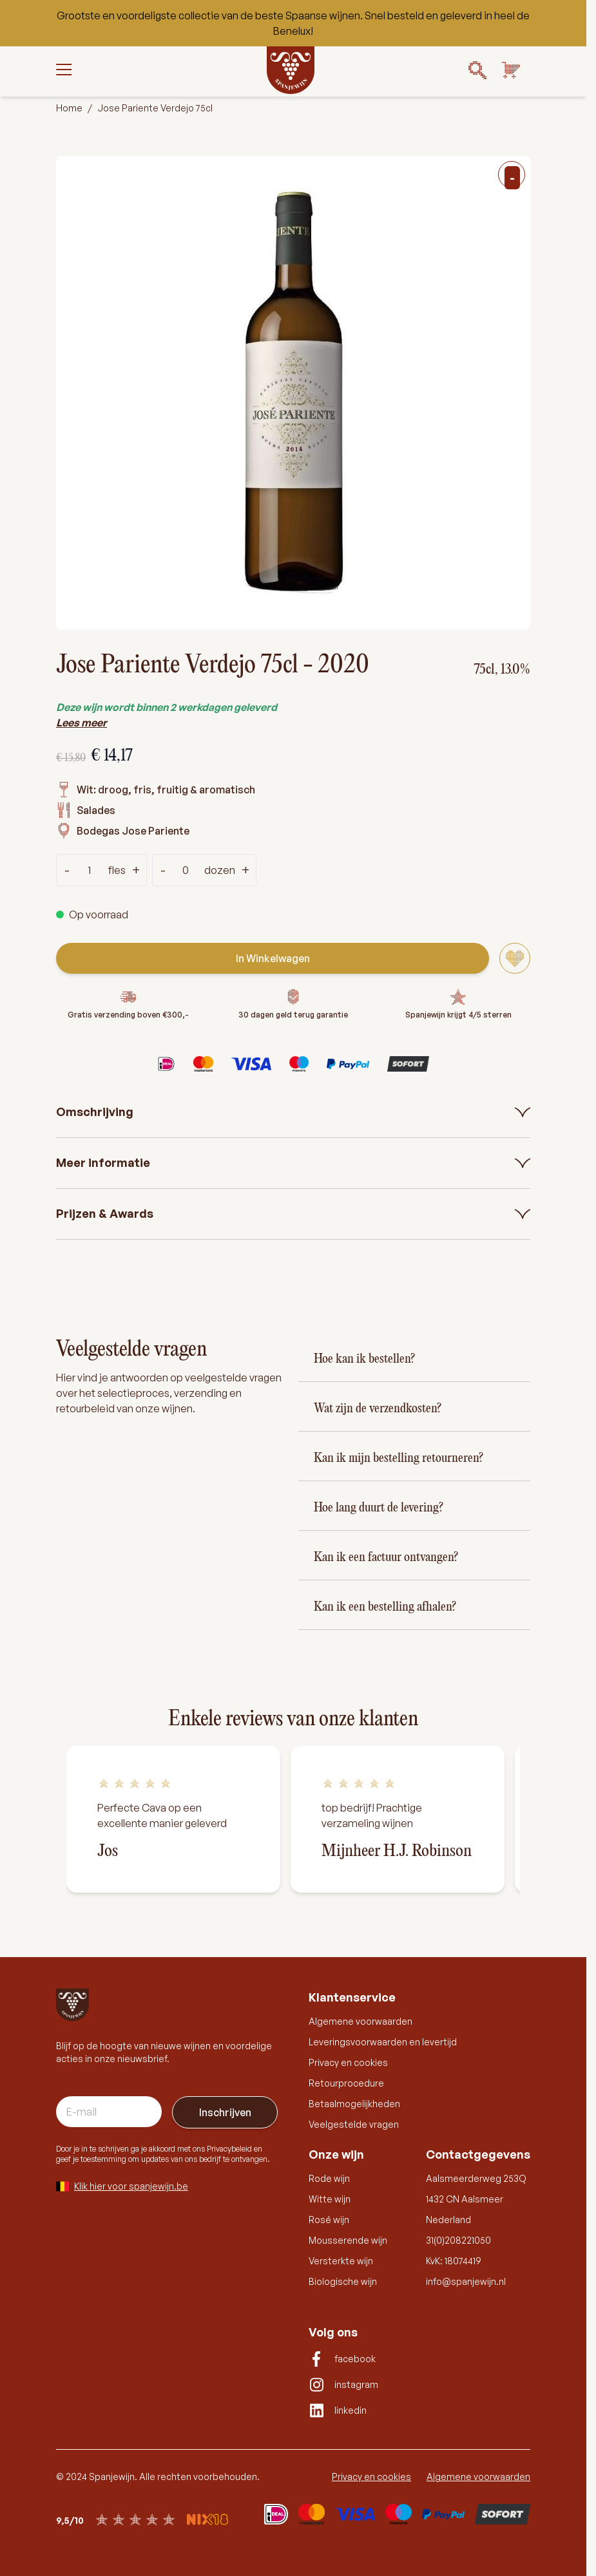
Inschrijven (225, 2112)
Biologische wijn (343, 2281)
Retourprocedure (346, 2083)
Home (69, 107)
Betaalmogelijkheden (354, 2103)
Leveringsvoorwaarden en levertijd (383, 2041)
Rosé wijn (329, 2219)
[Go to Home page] (290, 70)
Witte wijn (330, 2198)
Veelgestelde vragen (354, 2124)
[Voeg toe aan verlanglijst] (514, 958)
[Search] (477, 70)
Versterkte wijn (341, 2260)
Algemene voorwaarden (360, 2021)
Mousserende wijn (348, 2240)
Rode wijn (329, 2178)
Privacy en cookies (348, 2062)
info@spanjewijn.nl (466, 2281)
